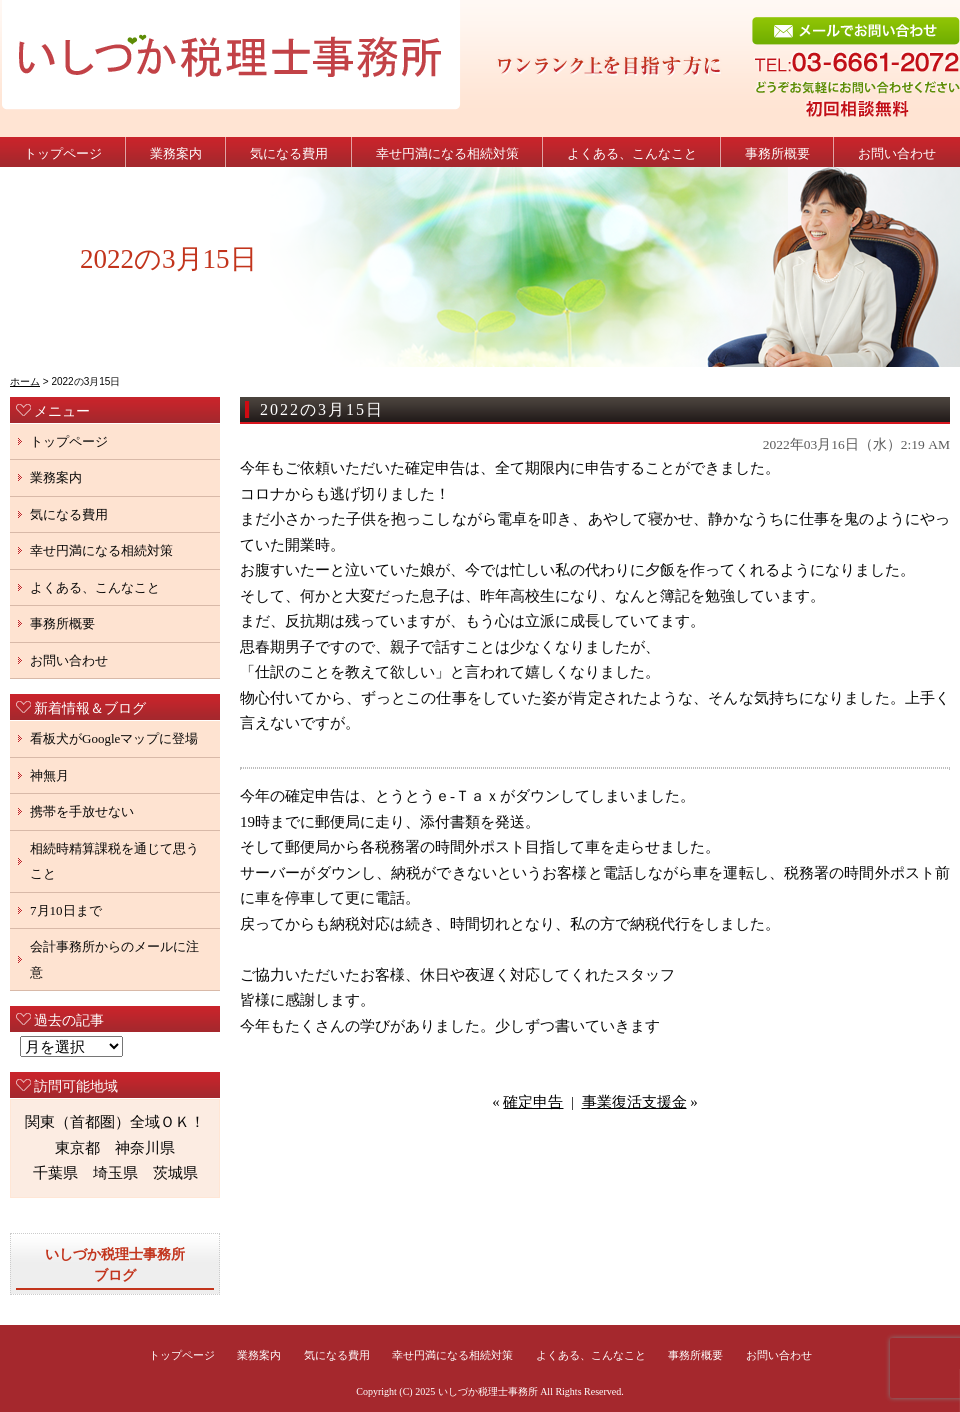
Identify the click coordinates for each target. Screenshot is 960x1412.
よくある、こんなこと (632, 153)
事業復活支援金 (634, 1102)
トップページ (63, 153)
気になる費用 (289, 153)
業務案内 (176, 153)
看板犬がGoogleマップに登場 (114, 738)
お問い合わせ (897, 153)
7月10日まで (66, 910)
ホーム (25, 381)
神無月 (49, 775)
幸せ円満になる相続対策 (447, 153)
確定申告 (533, 1102)
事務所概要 (777, 153)
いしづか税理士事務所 (488, 1391)
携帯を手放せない (82, 811)
